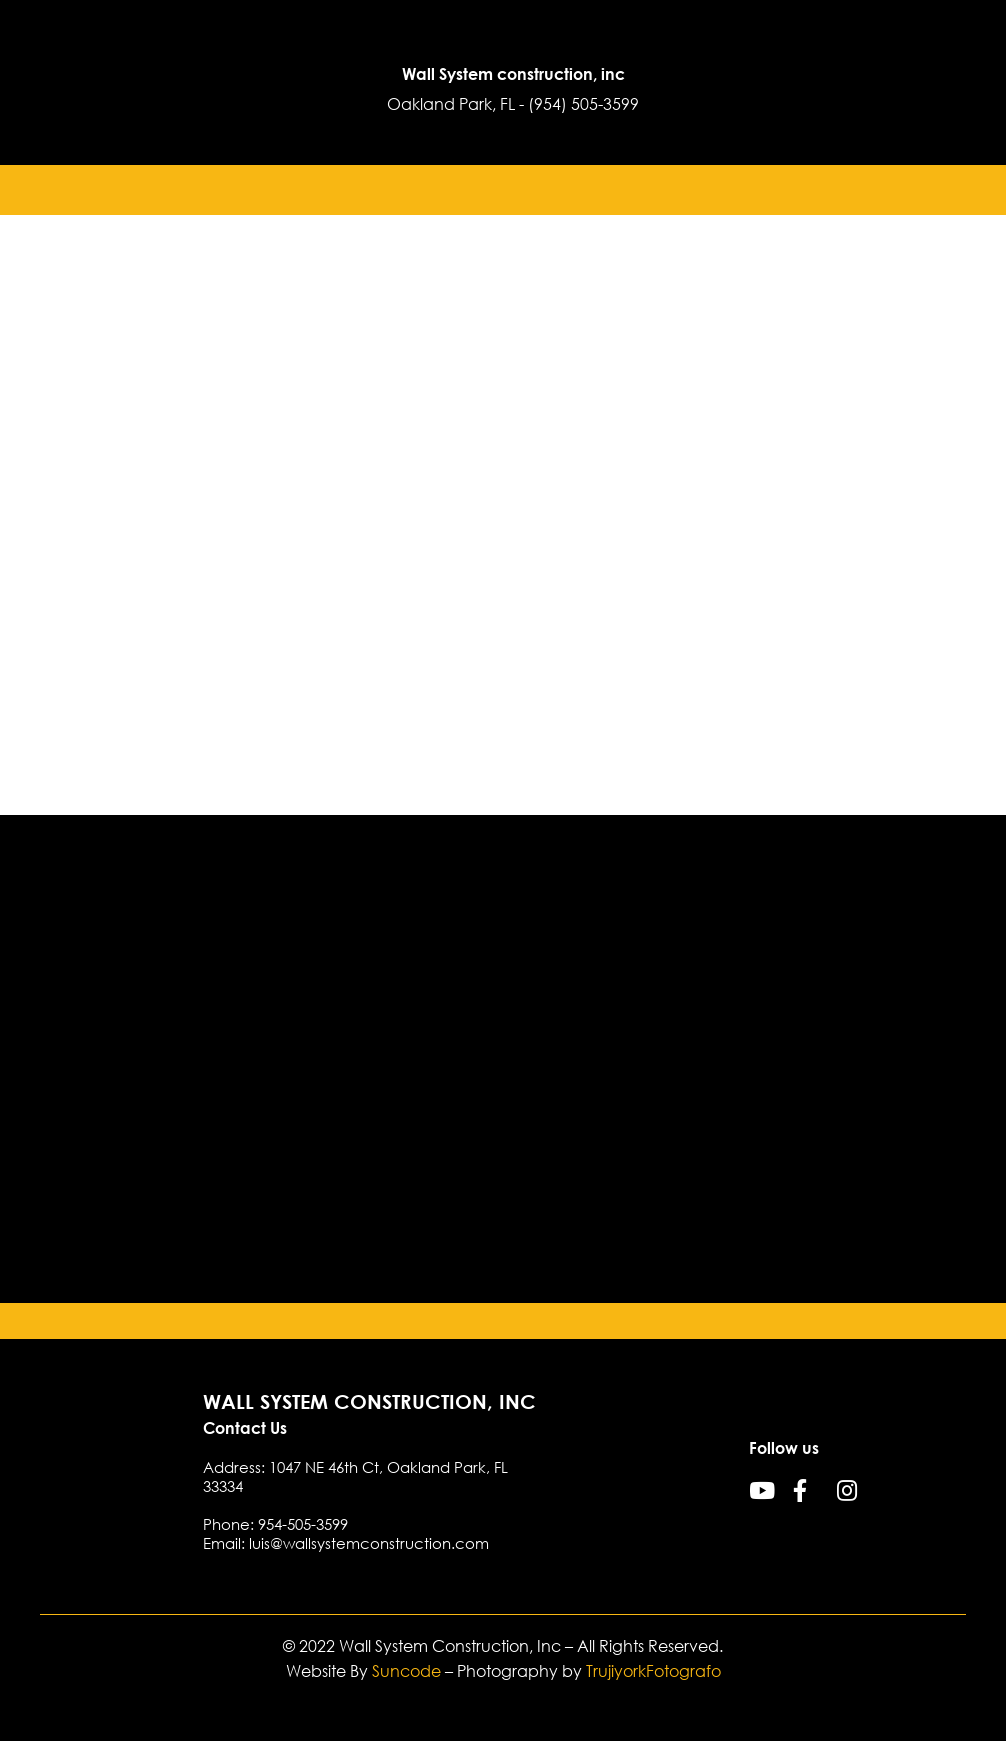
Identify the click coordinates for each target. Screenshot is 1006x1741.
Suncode (406, 1671)
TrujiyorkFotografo (653, 1671)
